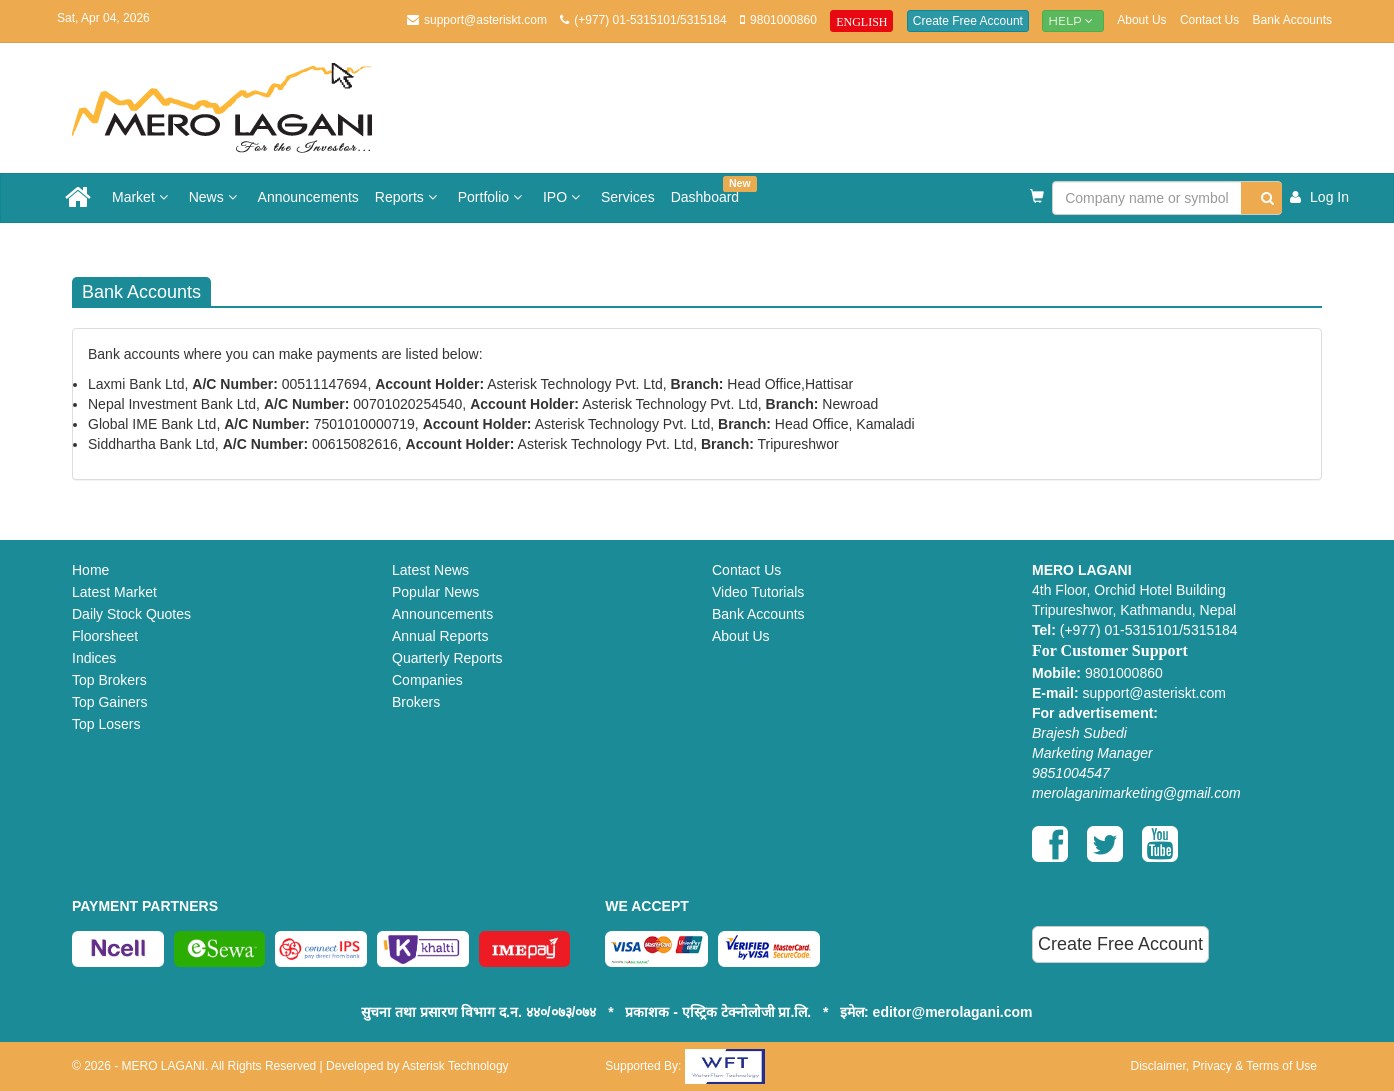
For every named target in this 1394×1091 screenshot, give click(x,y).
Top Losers (106, 724)
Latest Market (114, 592)
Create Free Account (968, 21)
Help (1073, 20)
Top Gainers (109, 702)
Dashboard (709, 190)
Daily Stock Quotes (131, 614)
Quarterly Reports (447, 658)
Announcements (308, 197)
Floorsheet (105, 636)
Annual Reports (440, 636)
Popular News (435, 592)
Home (90, 570)
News (215, 197)
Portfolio (492, 197)
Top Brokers (109, 680)
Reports (408, 197)
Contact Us (1209, 20)
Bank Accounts (1292, 20)
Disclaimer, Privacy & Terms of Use (1223, 1066)
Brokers (416, 702)
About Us (1141, 20)
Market (142, 197)
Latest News (430, 570)
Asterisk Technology (455, 1066)
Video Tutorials (758, 592)
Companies (427, 680)
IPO (564, 197)
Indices (94, 658)
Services (628, 197)
